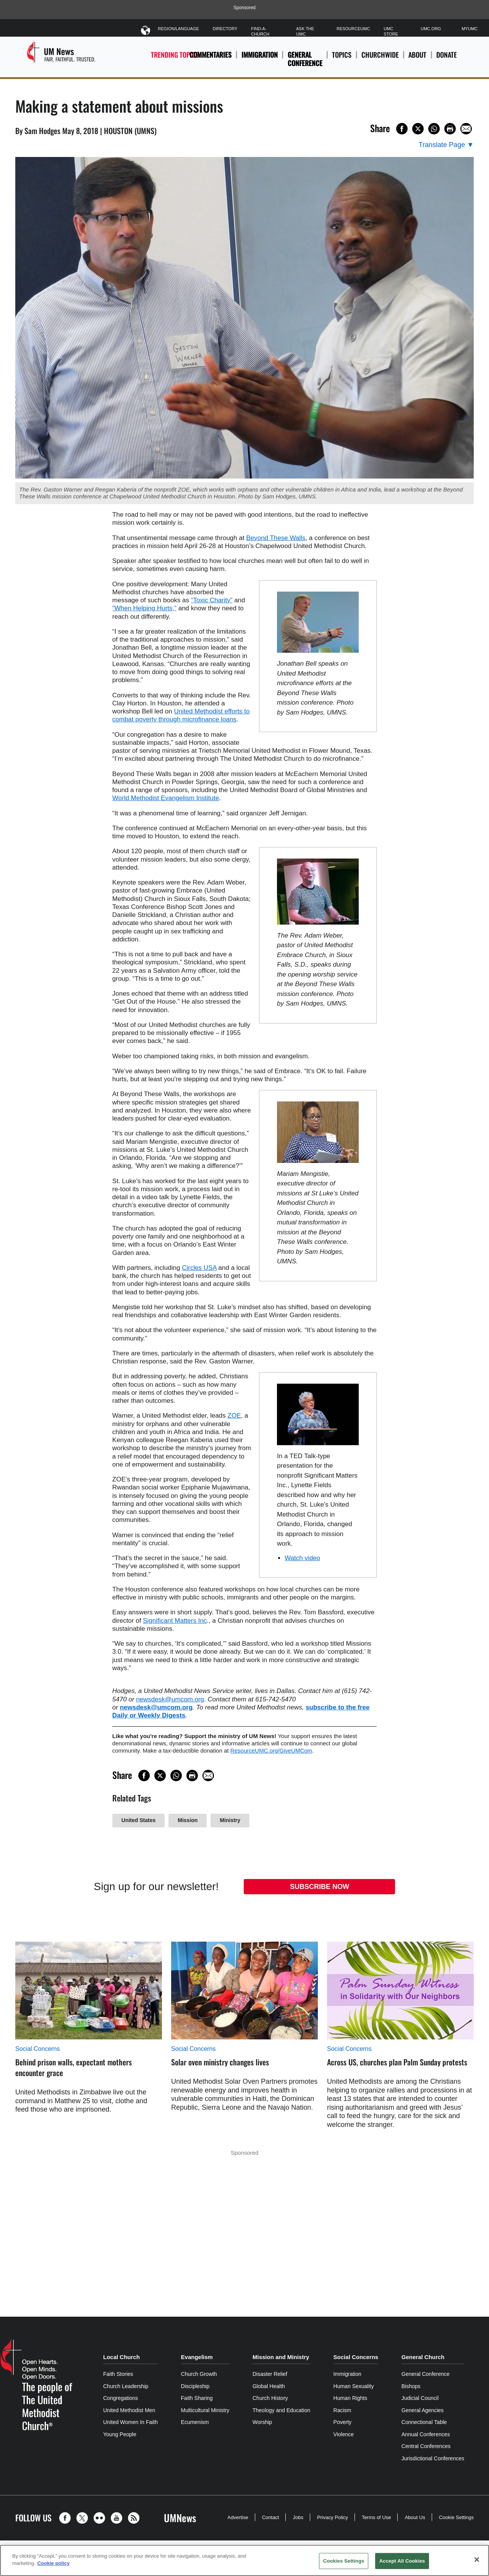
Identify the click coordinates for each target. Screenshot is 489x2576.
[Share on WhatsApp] (434, 128)
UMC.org (431, 28)
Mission (188, 1820)
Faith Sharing (197, 2398)
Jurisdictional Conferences (433, 2458)
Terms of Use (376, 2517)
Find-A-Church (260, 31)
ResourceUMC (353, 28)
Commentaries (210, 55)
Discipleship (195, 2386)
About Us (415, 2517)
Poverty (342, 2422)
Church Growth (199, 2374)
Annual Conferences (426, 2434)
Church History (270, 2398)
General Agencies (423, 2410)
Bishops (411, 2386)
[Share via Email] (466, 128)
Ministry (230, 1820)
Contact (270, 2517)
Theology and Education (281, 2410)
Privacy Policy (332, 2517)
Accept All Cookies (402, 2561)
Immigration (259, 55)
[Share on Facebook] (402, 128)
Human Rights (351, 2398)
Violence (344, 2434)
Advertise (237, 2517)
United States (138, 1820)
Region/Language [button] (178, 30)
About (417, 59)
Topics (341, 59)
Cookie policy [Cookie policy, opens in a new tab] (53, 2563)
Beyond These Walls (275, 538)
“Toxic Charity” (212, 600)
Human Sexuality (354, 2386)
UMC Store (391, 31)
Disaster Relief (270, 2374)
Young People (119, 2434)
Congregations (120, 2398)
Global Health (269, 2386)
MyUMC (469, 28)
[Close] (476, 2559)
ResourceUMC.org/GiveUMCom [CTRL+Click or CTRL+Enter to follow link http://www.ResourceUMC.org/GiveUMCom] (271, 1750)
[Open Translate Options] (446, 145)
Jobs (298, 2517)
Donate (446, 59)
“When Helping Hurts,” (144, 608)
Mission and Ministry (281, 2357)
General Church (423, 2357)
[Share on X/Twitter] (418, 128)
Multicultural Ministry (205, 2410)
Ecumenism (195, 2422)
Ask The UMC (305, 31)
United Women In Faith (130, 2422)
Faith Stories (118, 2374)
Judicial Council (420, 2398)
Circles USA (199, 1267)
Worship (262, 2422)
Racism (342, 2410)
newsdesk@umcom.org (170, 1699)
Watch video (302, 1558)
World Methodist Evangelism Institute (165, 798)
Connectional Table (424, 2422)
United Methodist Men (129, 2410)
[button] (66, 2518)
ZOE (234, 1415)
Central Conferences (426, 2446)
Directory (225, 28)
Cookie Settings (456, 2517)
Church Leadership (125, 2386)
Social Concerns (37, 2049)
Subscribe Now (319, 1886)
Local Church (121, 2357)
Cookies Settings (343, 2561)
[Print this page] (450, 128)
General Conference (305, 59)
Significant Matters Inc (175, 1620)
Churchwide (380, 59)
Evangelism (197, 2357)
